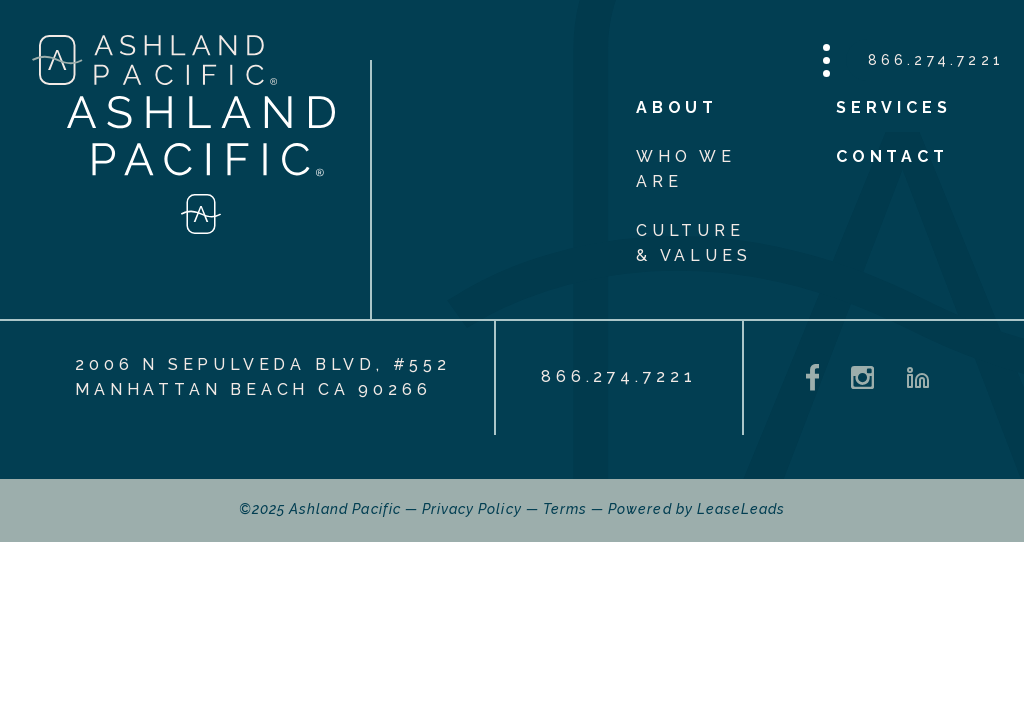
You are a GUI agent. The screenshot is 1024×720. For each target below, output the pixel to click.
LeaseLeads (741, 509)
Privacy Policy (472, 509)
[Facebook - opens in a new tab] (813, 377)
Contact (892, 156)
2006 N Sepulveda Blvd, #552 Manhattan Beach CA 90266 (263, 377)
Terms (565, 509)
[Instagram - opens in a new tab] (862, 377)
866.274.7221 (936, 60)
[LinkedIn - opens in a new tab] (918, 378)
